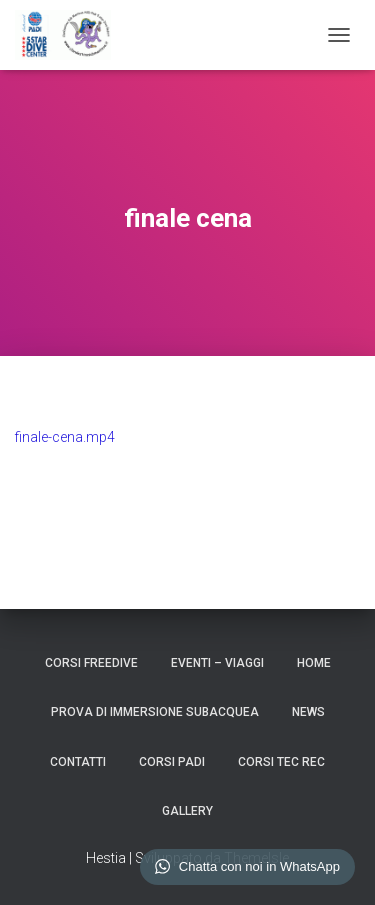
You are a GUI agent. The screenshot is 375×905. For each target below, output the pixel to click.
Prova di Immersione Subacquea (155, 712)
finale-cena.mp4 (65, 437)
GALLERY (187, 811)
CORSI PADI (172, 762)
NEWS (308, 712)
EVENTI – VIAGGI (217, 663)
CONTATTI (78, 762)
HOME (314, 663)
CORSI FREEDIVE (91, 663)
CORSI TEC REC (281, 762)
